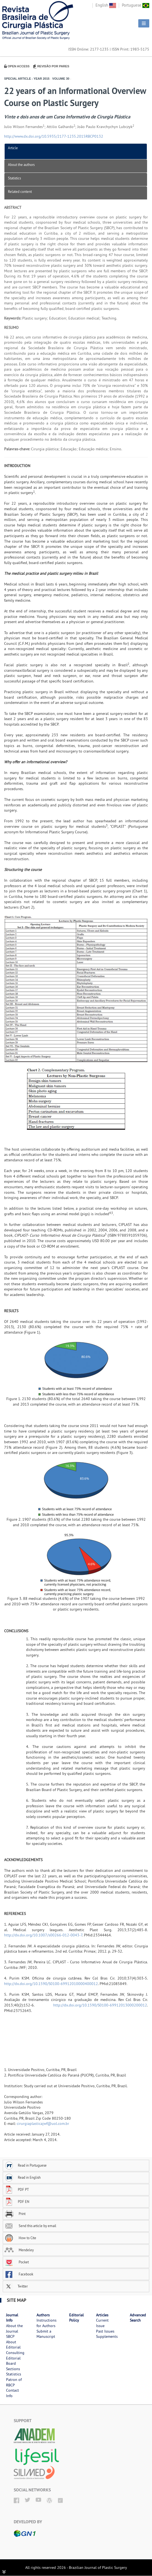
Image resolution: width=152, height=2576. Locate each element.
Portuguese (135, 5)
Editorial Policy (76, 2318)
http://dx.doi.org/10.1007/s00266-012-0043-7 (43, 1935)
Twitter (16, 2286)
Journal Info (12, 2318)
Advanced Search (138, 2318)
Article (13, 148)
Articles (102, 2315)
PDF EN (16, 2201)
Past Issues (105, 2331)
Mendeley (19, 2250)
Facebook (18, 2274)
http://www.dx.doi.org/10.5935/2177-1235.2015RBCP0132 (53, 136)
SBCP (10, 2336)
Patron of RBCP (14, 2382)
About (11, 2341)
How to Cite (20, 2238)
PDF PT (16, 2189)
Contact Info (12, 2393)
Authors (43, 2315)
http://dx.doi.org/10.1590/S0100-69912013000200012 (100, 2005)
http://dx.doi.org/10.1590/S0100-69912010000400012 (51, 1983)
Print (15, 2213)
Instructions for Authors (46, 2323)
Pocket (16, 2262)
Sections (13, 2368)
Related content (20, 191)
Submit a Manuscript (45, 2334)
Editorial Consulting (15, 2350)
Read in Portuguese (25, 2165)
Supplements (107, 2336)
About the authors (21, 164)
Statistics (14, 178)
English (105, 5)
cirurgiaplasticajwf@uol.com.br (43, 2123)
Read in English (22, 2177)
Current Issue (102, 2323)
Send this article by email (30, 2226)
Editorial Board (13, 2361)
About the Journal (14, 2328)
